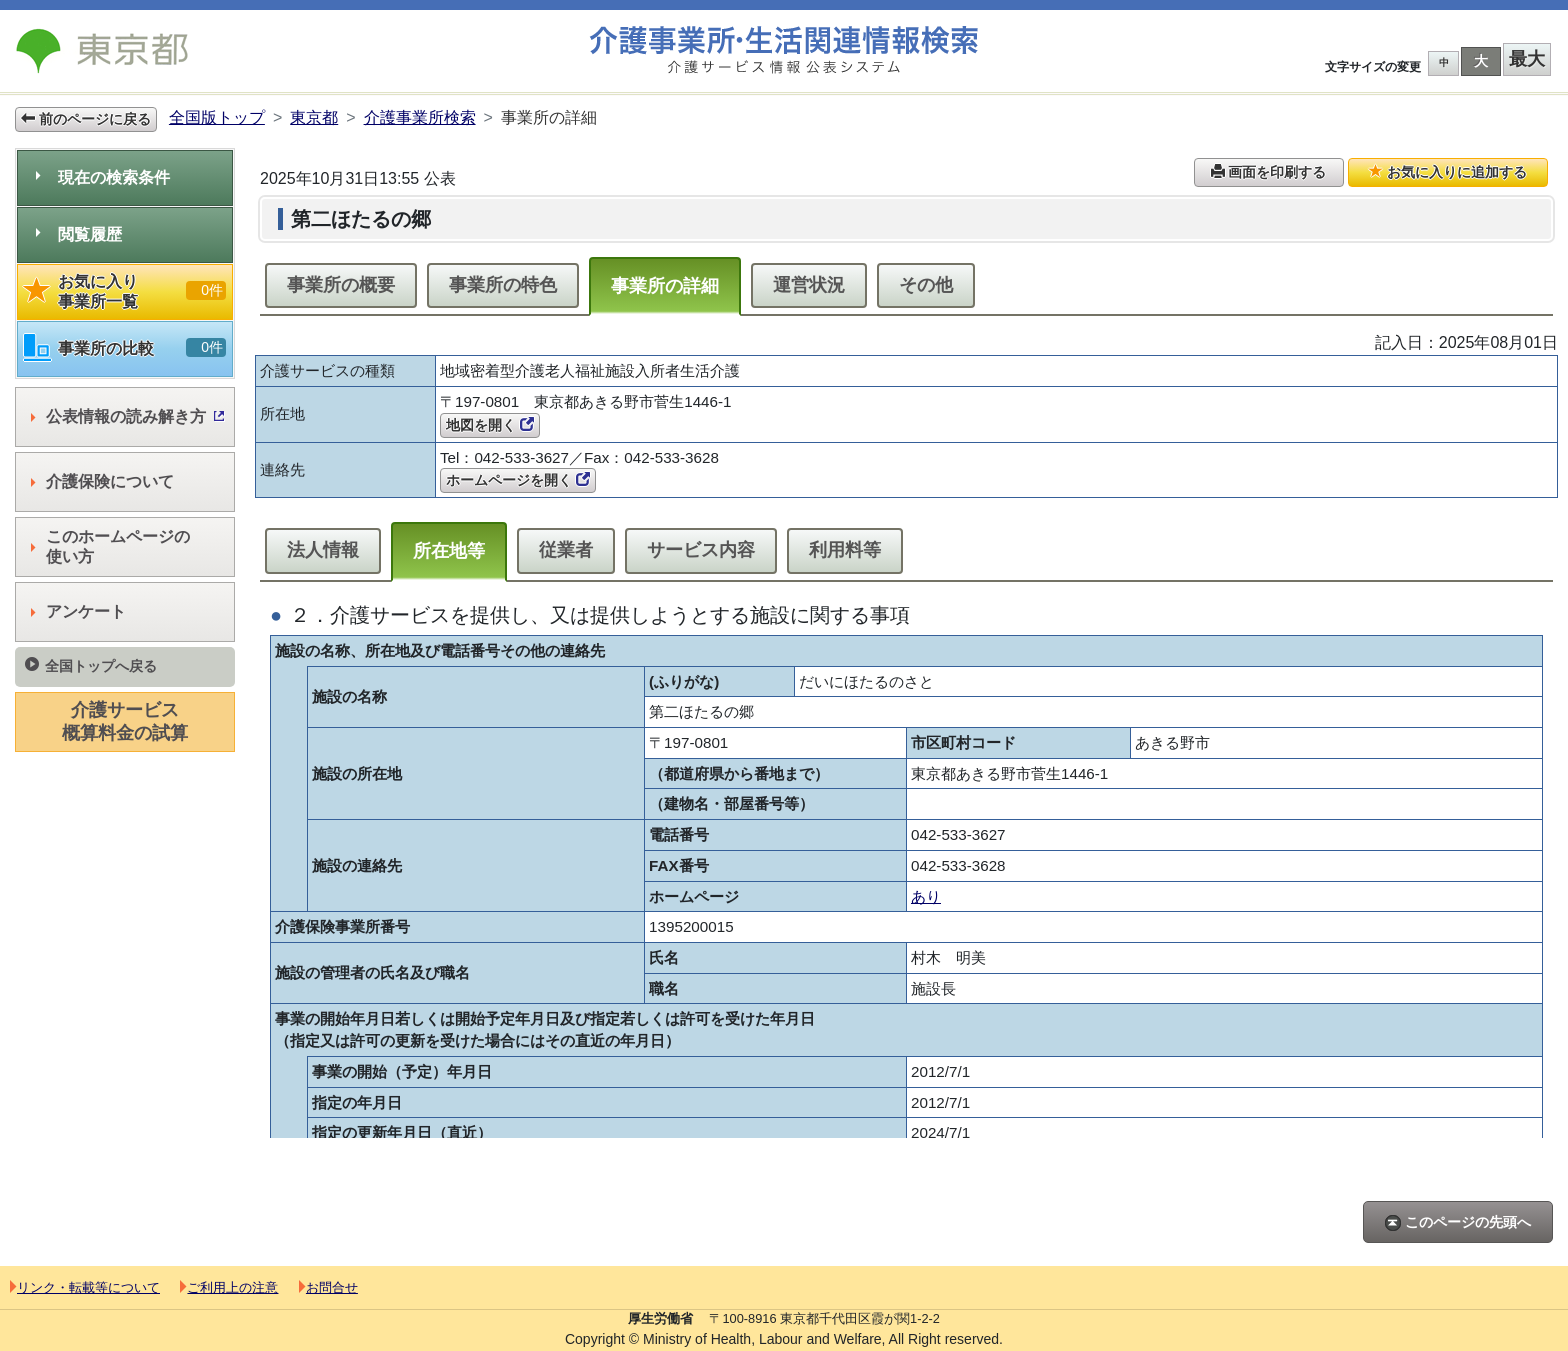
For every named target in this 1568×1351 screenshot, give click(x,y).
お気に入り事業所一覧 (125, 291)
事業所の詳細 (665, 286)
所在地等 (449, 551)
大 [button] (1481, 61)
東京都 (314, 117)
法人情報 (323, 550)
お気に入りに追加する (1448, 172)
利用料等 (845, 550)
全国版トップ (217, 117)
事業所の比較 (125, 348)
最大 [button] (1527, 59)
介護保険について (102, 481)
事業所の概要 (341, 285)
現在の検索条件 (103, 177)
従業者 (566, 550)
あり (926, 896)
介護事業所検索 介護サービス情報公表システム (784, 50)
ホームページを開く (518, 480)
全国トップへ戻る (91, 665)
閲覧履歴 (79, 234)
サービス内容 (701, 550)
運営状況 (809, 285)
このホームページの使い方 (110, 546)
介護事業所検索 (420, 117)
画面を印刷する (1269, 172)
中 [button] (1444, 62)
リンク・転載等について (85, 1287)
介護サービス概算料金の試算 (125, 721)
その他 (926, 285)
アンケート (78, 611)
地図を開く (490, 425)
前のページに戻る (86, 119)
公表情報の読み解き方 (127, 416)
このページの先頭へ (1458, 1222)
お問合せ (328, 1287)
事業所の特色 (503, 285)
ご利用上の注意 (229, 1287)
